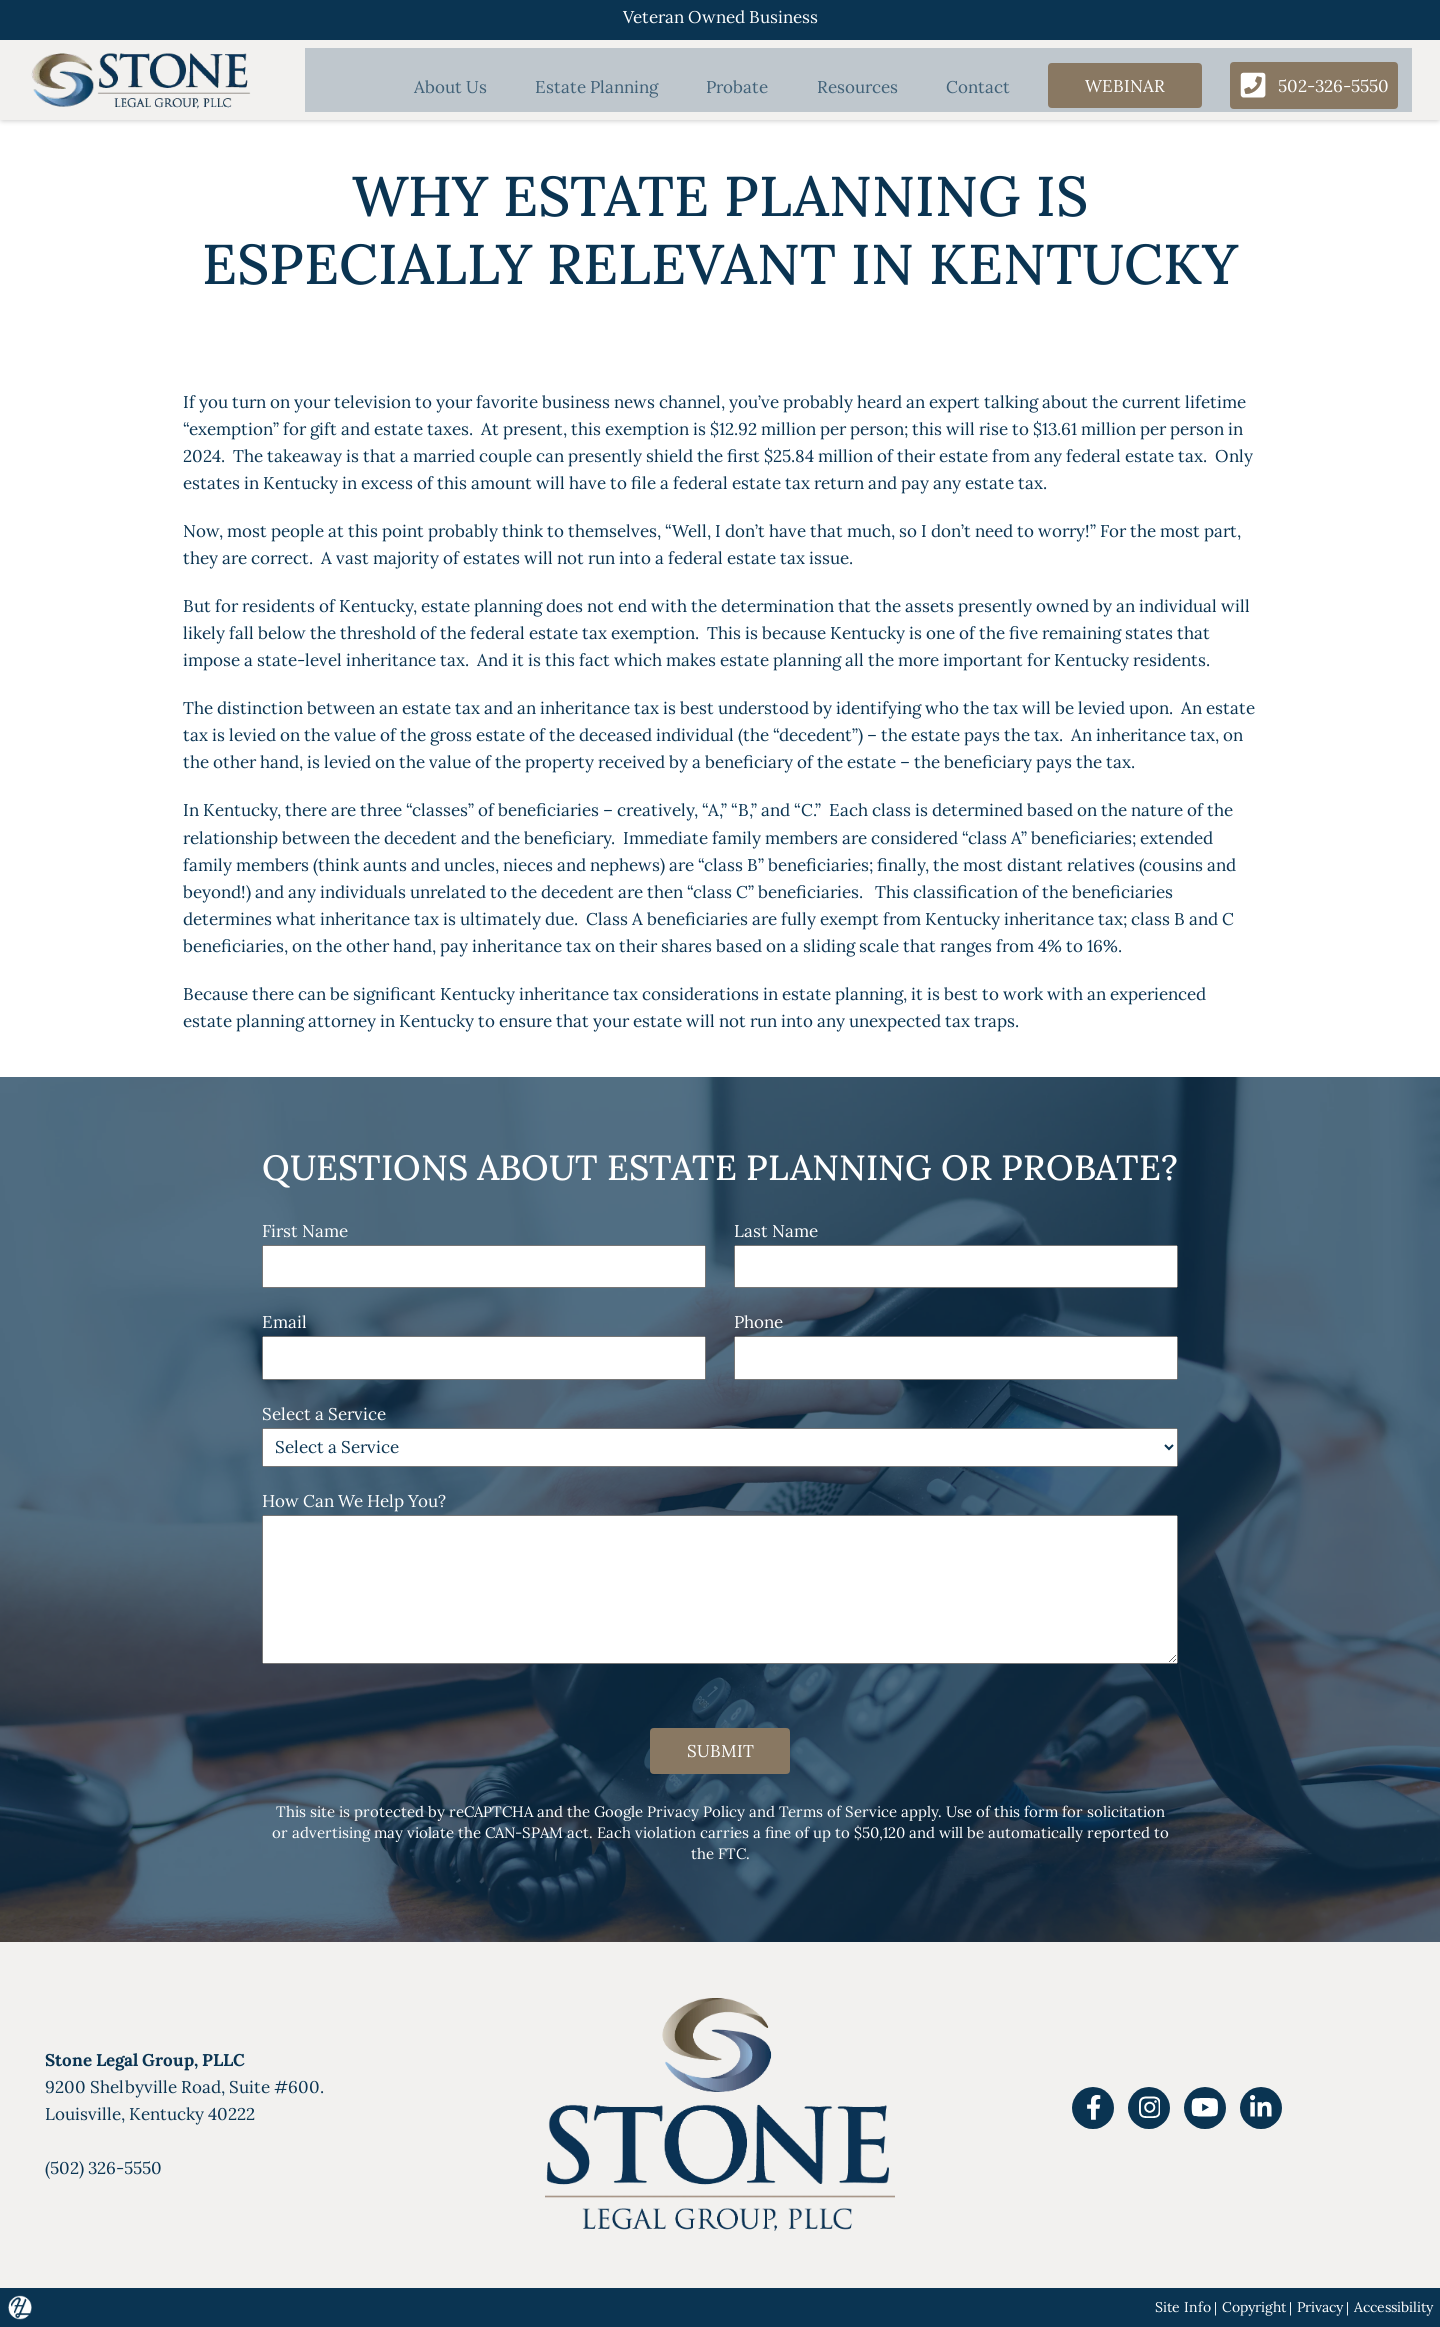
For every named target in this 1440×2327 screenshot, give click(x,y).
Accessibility (1393, 2307)
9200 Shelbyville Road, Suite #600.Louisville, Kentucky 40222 (184, 2088)
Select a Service (324, 1414)
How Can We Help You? (354, 1501)
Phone (758, 1322)
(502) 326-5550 (103, 2169)
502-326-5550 (1309, 87)
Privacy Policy (696, 1812)
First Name (305, 1231)
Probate (741, 89)
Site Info (1180, 2307)
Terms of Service (838, 1812)
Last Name (776, 1231)
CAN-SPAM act (536, 1833)
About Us (465, 89)
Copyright (1252, 2307)
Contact (969, 89)
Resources (854, 89)
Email (284, 1322)
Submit (720, 1751)
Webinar (1115, 86)
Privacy (1319, 2307)
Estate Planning (606, 89)
